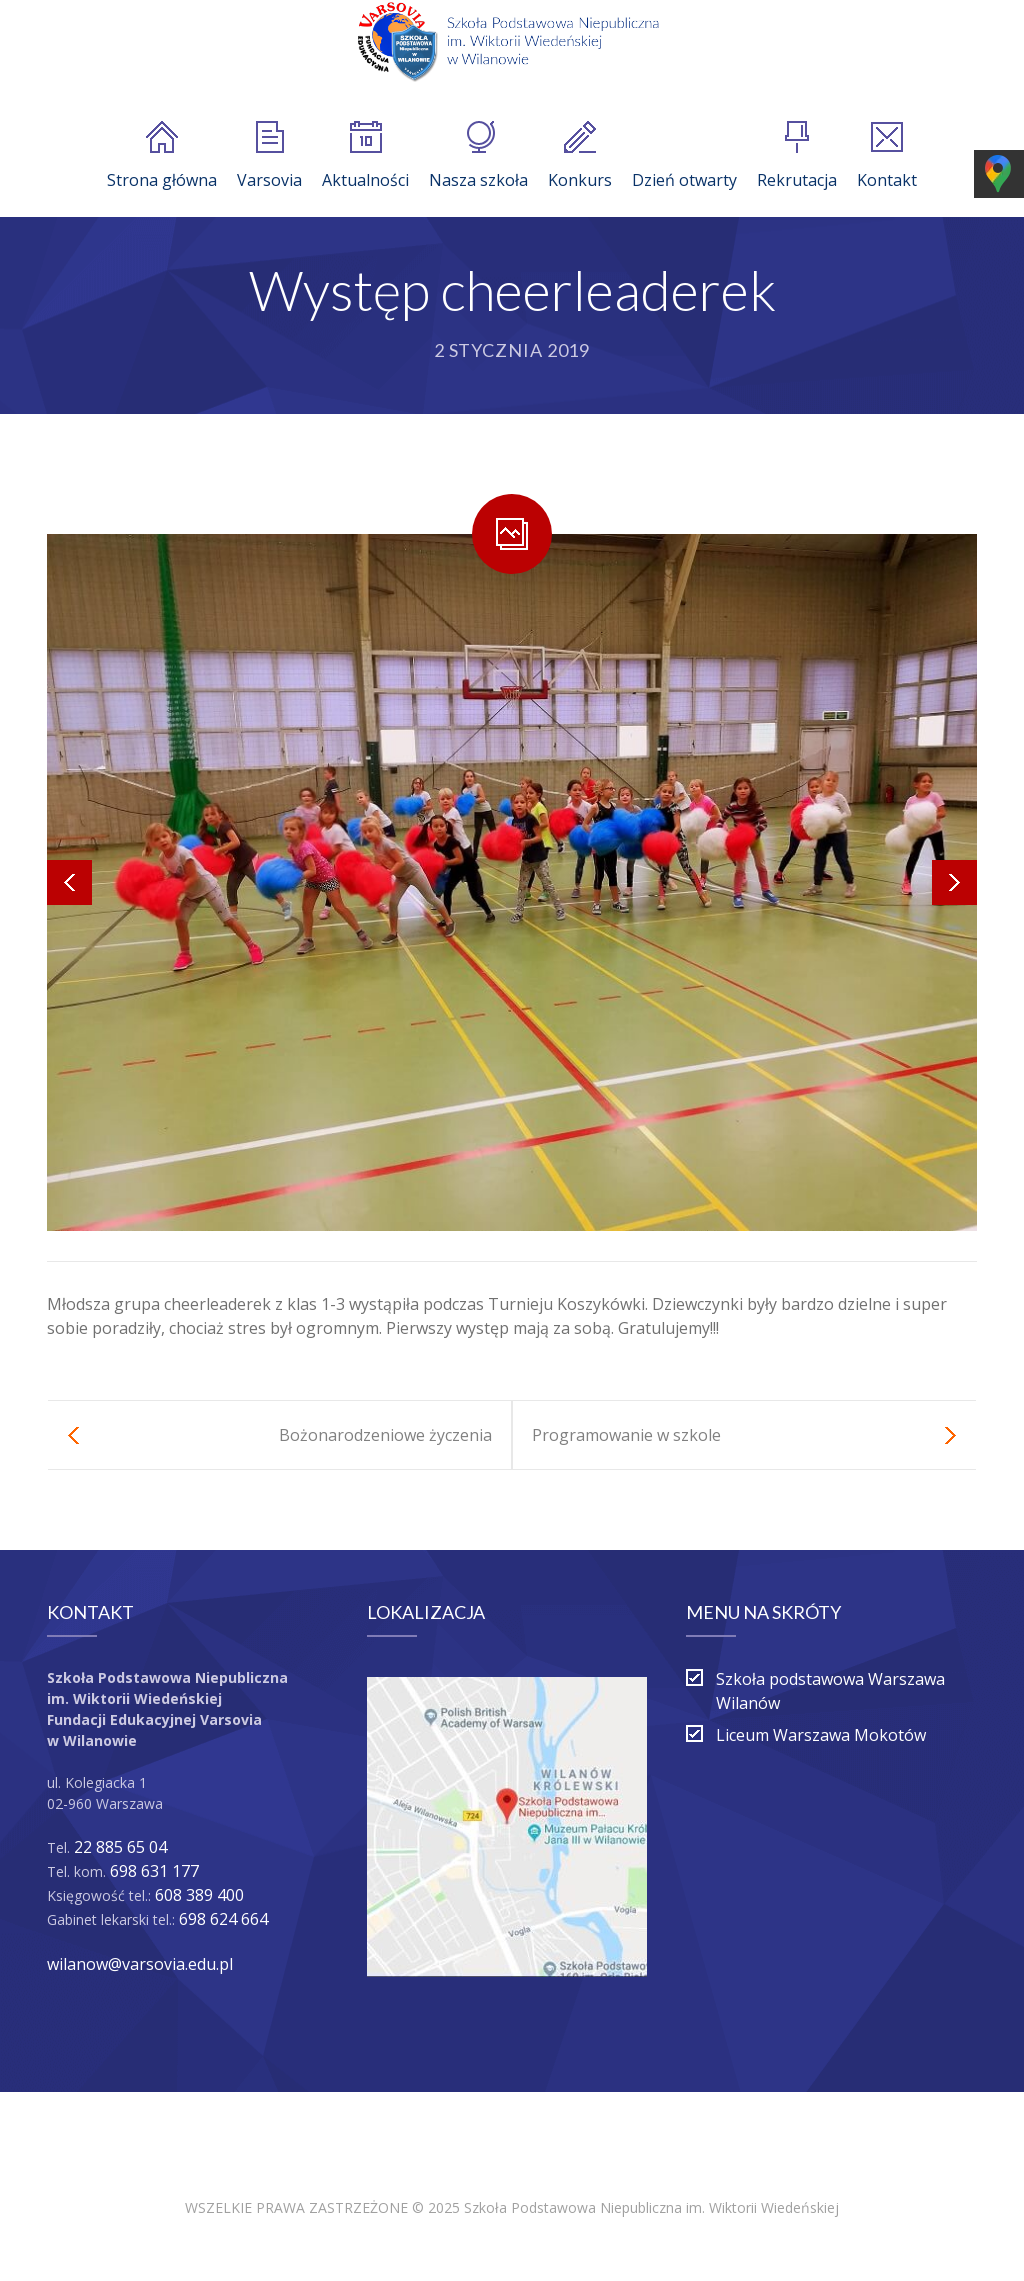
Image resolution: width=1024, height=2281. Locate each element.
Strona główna (162, 156)
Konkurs (580, 156)
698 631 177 (154, 1871)
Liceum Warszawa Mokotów (821, 1735)
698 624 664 (223, 1919)
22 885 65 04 (120, 1847)
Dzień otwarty (684, 156)
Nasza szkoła (478, 156)
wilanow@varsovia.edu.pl (140, 1964)
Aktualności (365, 156)
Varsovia (269, 156)
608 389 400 (199, 1895)
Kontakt (887, 156)
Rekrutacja (797, 156)
